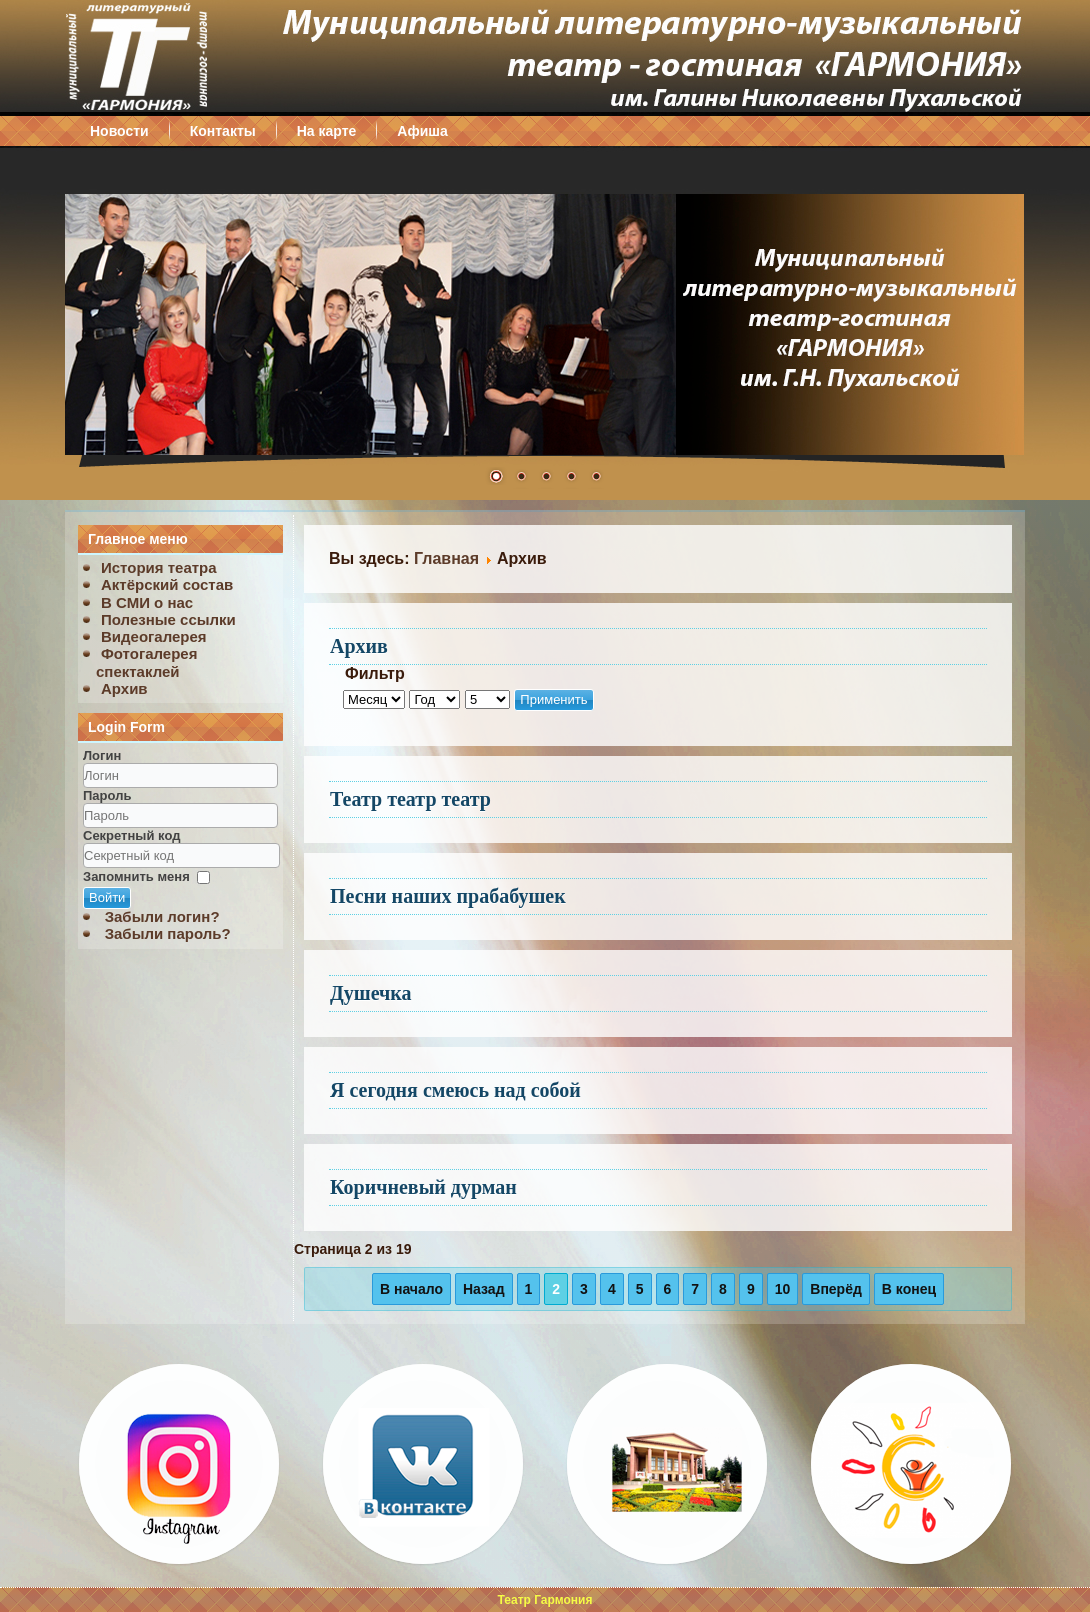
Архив (124, 688)
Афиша (422, 131)
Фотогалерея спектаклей (146, 662)
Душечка (371, 993)
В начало (411, 1289)
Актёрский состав (167, 584)
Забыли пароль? (168, 933)
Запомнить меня (136, 876)
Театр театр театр (410, 799)
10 (783, 1289)
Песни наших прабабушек (448, 896)
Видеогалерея (154, 636)
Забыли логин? (162, 916)
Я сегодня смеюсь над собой (455, 1090)
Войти (107, 897)
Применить (553, 699)
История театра (159, 567)
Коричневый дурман (423, 1187)
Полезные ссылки (168, 619)
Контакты (223, 131)
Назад (484, 1289)
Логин (102, 755)
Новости (119, 131)
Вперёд (836, 1289)
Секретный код (131, 835)
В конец (909, 1289)
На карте (327, 131)
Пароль (107, 795)
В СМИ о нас (147, 602)
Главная (446, 558)
